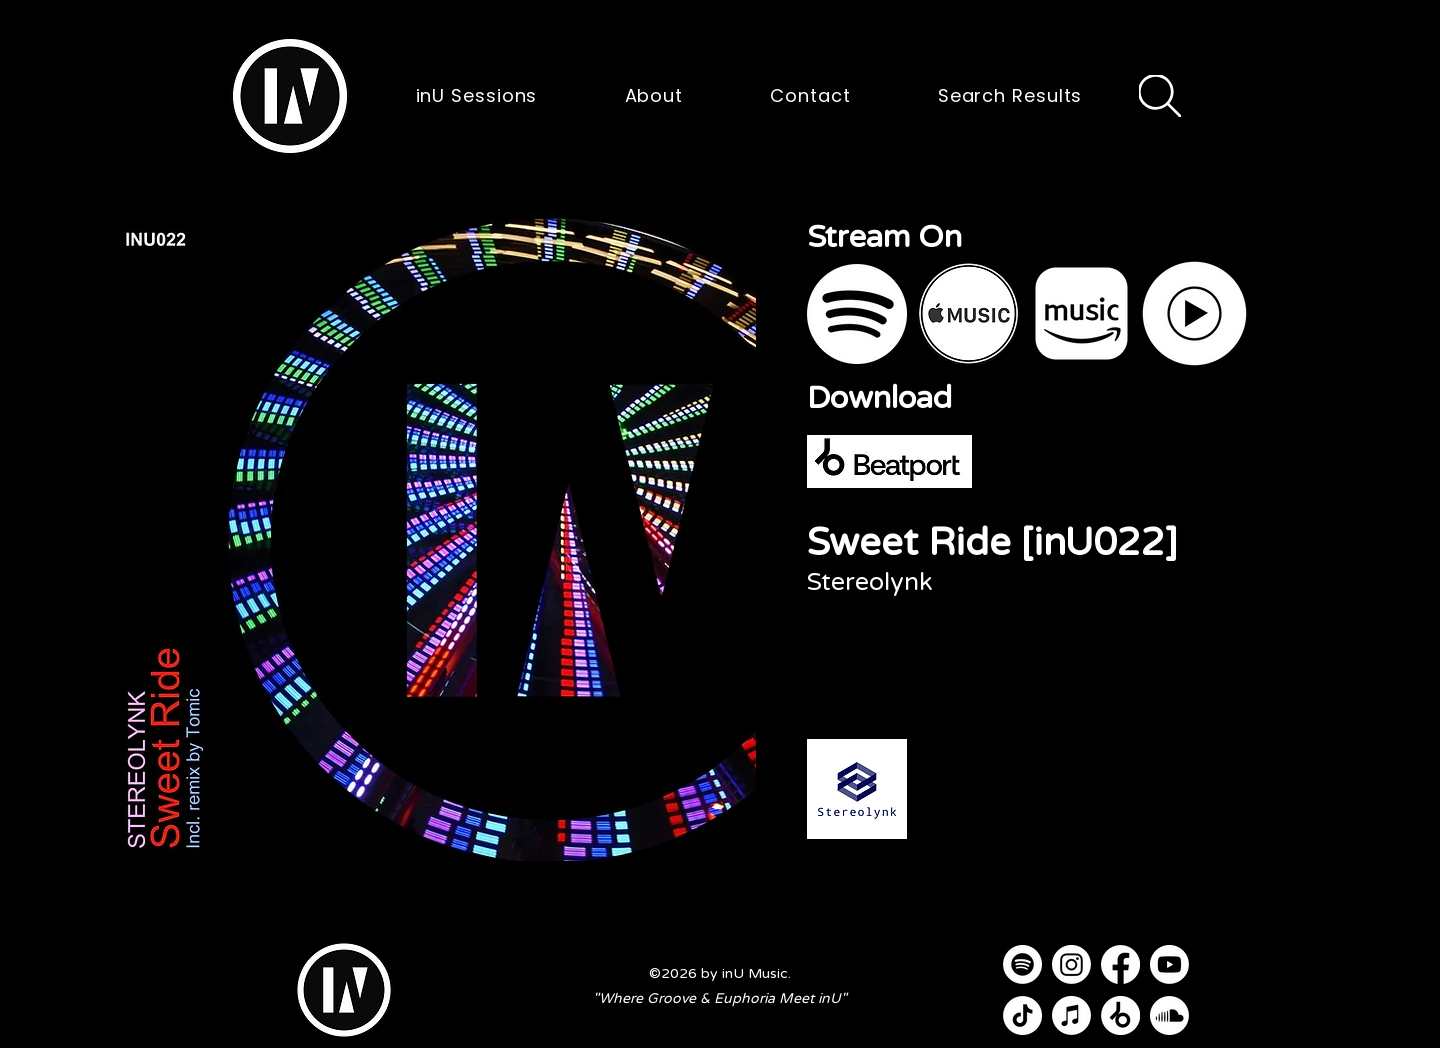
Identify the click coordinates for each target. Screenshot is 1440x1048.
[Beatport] (1120, 1015)
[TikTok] (1022, 1015)
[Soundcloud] (1169, 1015)
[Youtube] (1169, 964)
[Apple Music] (1071, 1015)
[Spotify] (1022, 964)
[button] (290, 96)
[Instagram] (1071, 964)
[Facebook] (1120, 964)
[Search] (1160, 96)
